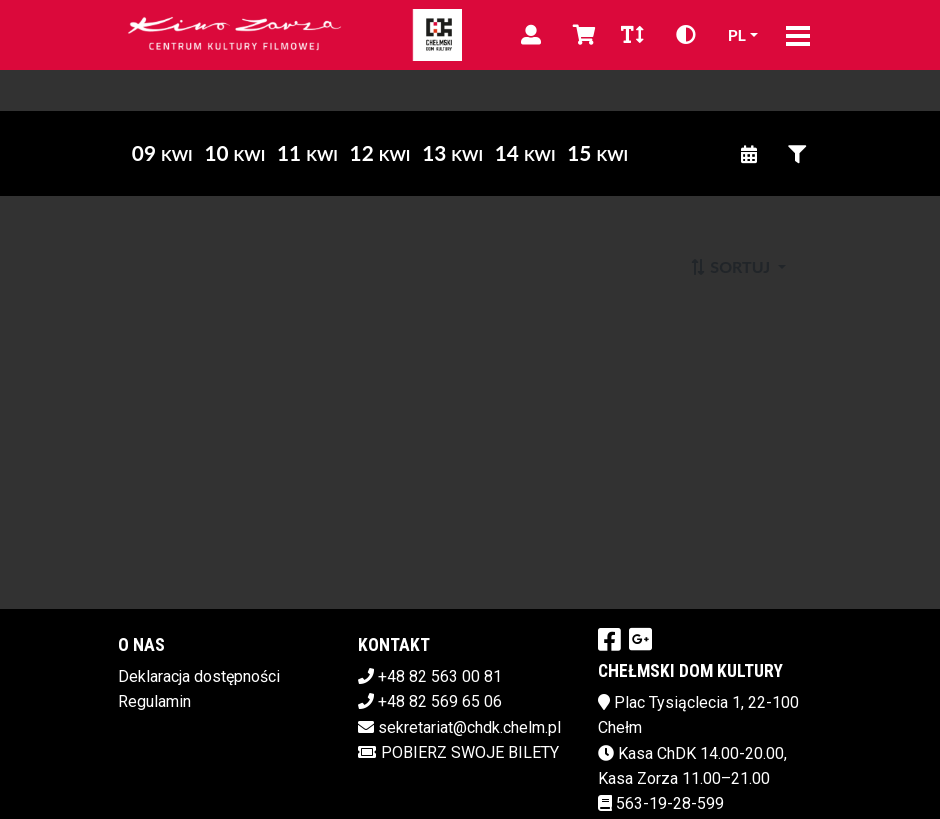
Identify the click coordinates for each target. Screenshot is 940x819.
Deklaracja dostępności (199, 676)
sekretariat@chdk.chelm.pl (469, 727)
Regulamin (154, 701)
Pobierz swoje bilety (458, 752)
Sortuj (731, 266)
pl (737, 34)
